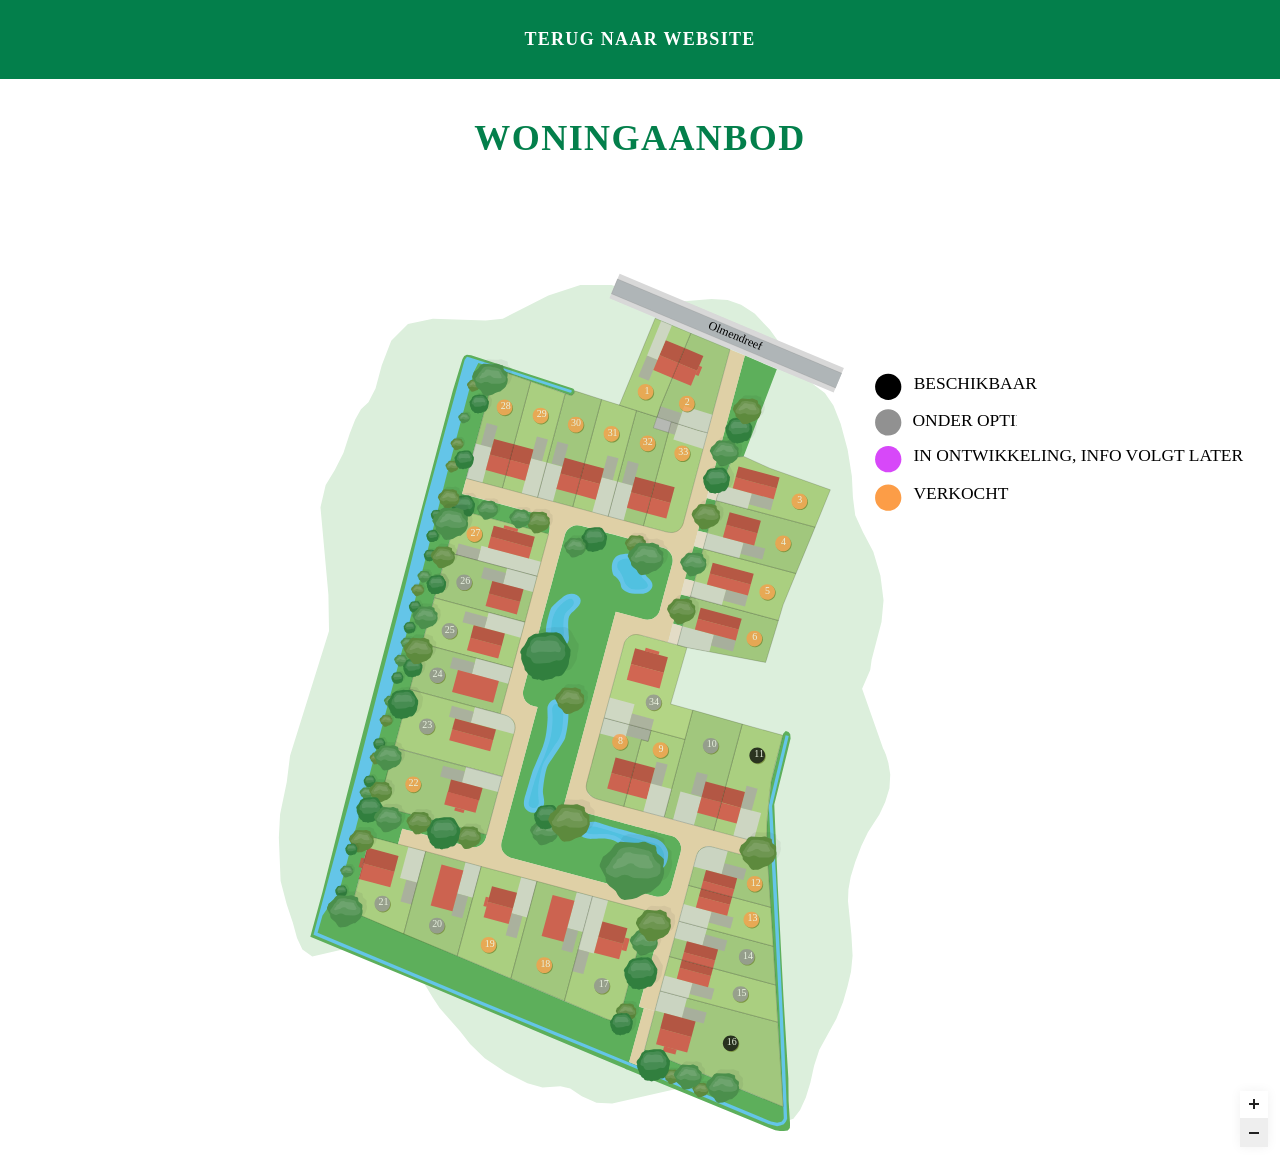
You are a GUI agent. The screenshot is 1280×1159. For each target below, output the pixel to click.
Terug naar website (639, 39)
